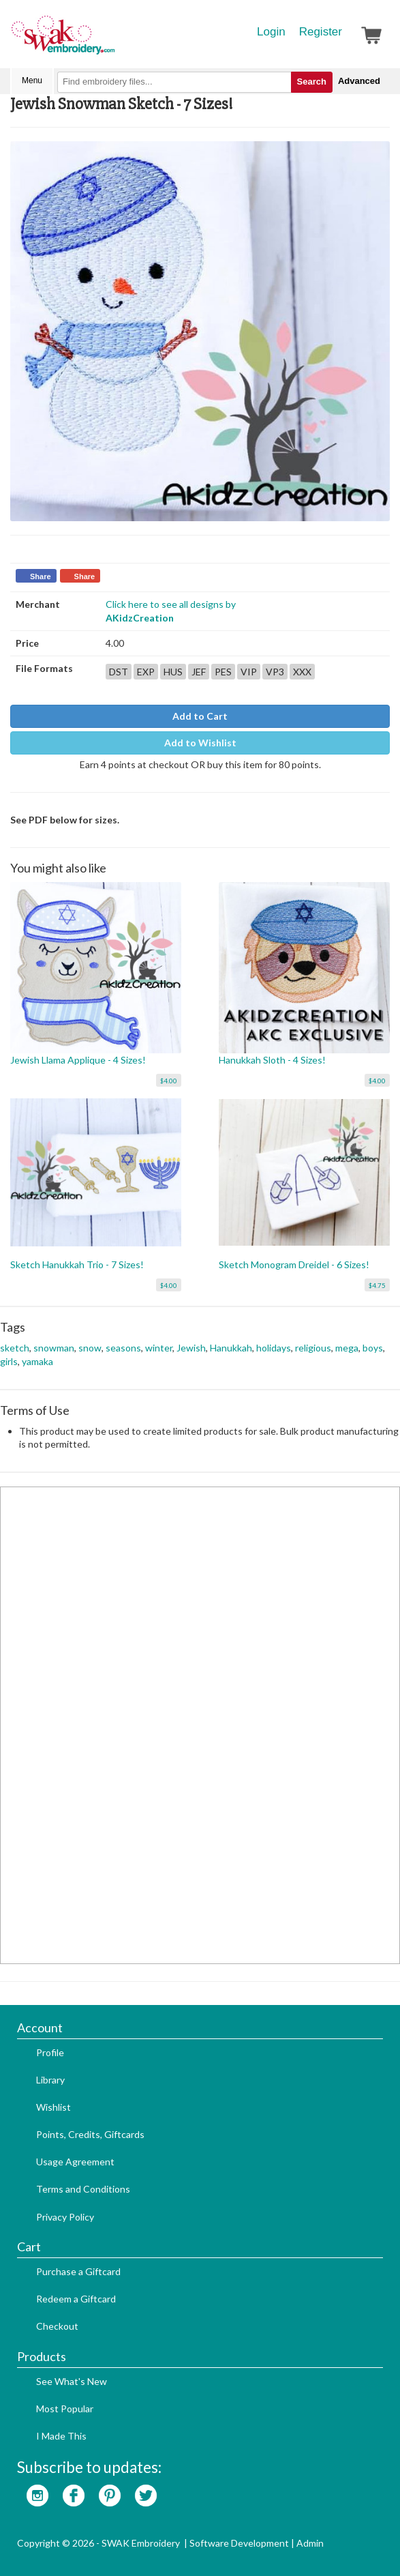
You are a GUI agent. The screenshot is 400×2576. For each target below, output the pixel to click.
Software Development (239, 2543)
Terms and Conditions (83, 2189)
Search (311, 81)
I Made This (61, 2436)
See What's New (71, 2381)
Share (40, 576)
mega (346, 1347)
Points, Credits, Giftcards (90, 2134)
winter (158, 1347)
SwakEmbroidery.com (112, 41)
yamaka (37, 1361)
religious (313, 1347)
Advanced (359, 81)
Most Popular (64, 2408)
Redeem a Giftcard (76, 2298)
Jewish (191, 1347)
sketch (14, 1347)
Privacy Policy (65, 2217)
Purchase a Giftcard (78, 2271)
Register (320, 31)
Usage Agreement (75, 2161)
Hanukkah (231, 1347)
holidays (273, 1347)
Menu (32, 80)
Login (271, 31)
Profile (50, 2052)
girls (9, 1361)
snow (90, 1347)
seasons (123, 1347)
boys (373, 1347)
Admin (310, 2543)
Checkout (57, 2326)
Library (50, 2079)
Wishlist (53, 2107)
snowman (53, 1347)
